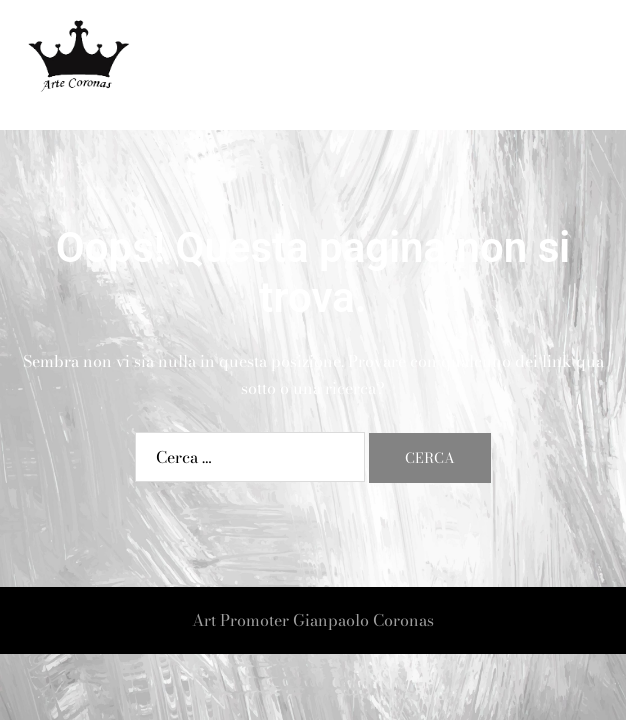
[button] (562, 65)
